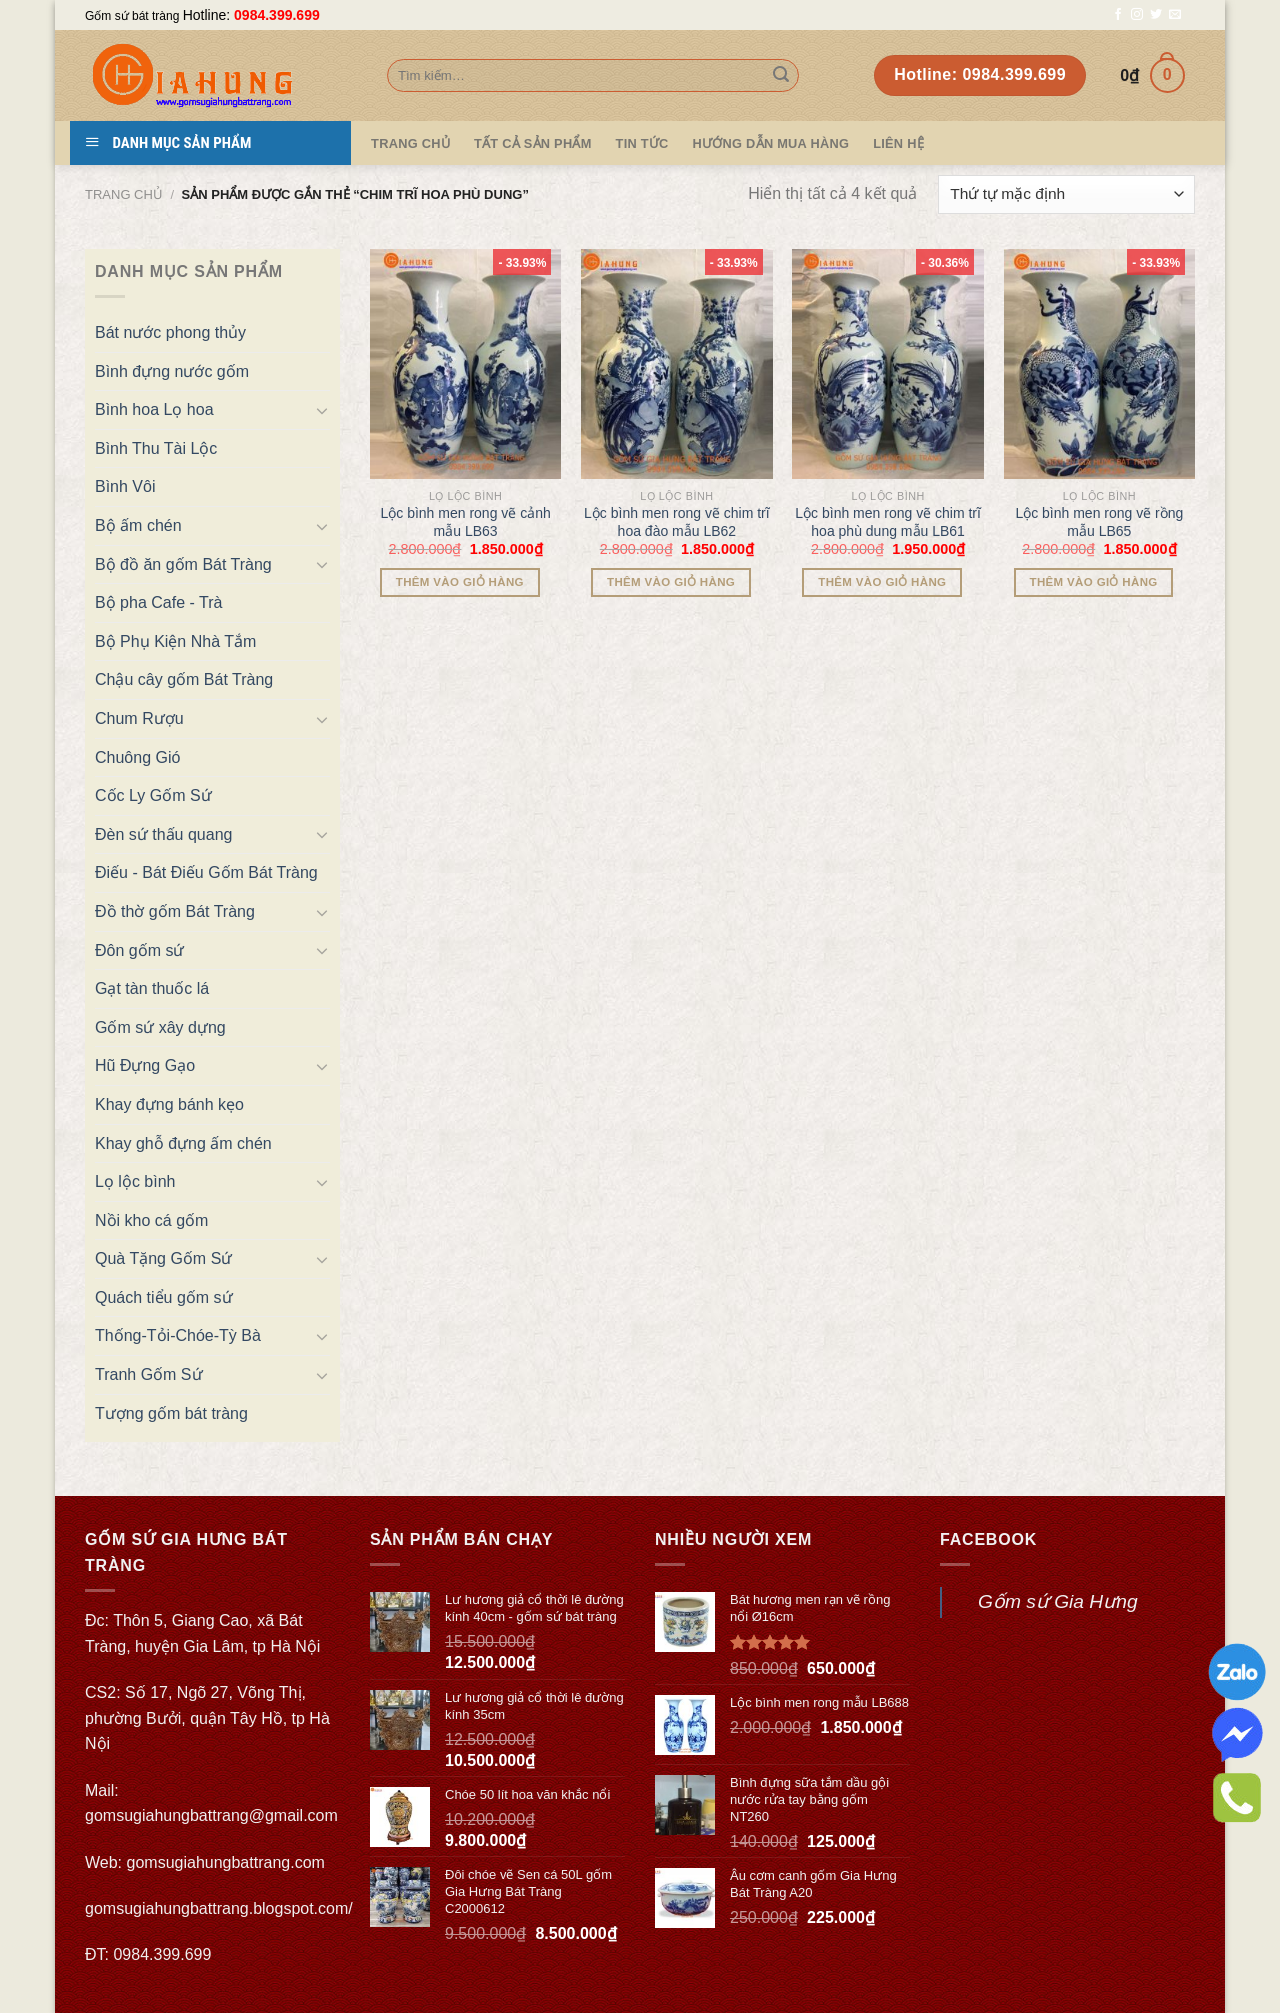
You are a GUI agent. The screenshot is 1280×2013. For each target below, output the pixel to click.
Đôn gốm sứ (139, 950)
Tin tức (642, 143)
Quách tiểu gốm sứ (164, 1297)
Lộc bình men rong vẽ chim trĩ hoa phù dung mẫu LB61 (888, 522)
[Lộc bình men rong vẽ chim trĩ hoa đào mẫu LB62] (677, 364)
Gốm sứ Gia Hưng (1058, 1601)
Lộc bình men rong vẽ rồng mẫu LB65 (1099, 522)
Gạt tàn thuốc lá (152, 988)
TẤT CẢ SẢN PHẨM (533, 143)
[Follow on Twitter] (1156, 15)
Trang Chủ (410, 143)
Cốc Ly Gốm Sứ (153, 795)
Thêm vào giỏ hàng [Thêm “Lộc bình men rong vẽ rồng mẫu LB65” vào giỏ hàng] (1094, 582)
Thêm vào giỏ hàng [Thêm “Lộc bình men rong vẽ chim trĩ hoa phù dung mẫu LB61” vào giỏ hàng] (882, 582)
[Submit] (781, 76)
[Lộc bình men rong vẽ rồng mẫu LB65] (1100, 364)
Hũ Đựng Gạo (145, 1065)
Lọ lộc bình (135, 1181)
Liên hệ (898, 143)
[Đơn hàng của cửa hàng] (1066, 194)
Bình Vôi (125, 486)
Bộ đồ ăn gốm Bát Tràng (183, 564)
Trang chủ (124, 194)
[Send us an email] (1175, 15)
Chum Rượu (139, 718)
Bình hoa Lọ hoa (154, 409)
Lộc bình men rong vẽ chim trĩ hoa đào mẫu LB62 (677, 522)
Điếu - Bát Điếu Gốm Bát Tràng (206, 872)
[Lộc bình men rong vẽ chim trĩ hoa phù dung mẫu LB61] (888, 364)
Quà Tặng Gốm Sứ (163, 1258)
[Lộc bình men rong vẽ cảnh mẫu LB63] (466, 364)
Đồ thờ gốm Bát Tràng (175, 911)
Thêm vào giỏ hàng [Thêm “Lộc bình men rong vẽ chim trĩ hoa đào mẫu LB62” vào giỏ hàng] (671, 582)
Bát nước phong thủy (170, 332)
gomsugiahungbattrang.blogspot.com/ (219, 1908)
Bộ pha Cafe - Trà (158, 602)
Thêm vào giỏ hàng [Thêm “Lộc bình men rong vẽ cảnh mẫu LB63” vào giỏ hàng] (460, 582)
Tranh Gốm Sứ (149, 1374)
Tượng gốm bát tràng (171, 1413)
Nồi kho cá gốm (151, 1220)
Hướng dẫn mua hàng (771, 143)
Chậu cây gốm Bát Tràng (184, 679)
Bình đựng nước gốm (172, 371)
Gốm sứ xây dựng (160, 1027)
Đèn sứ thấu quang (163, 834)
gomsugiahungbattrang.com (226, 1862)
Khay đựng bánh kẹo (169, 1104)
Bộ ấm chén (138, 525)
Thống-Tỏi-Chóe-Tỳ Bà (178, 1335)
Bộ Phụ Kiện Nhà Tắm (175, 641)
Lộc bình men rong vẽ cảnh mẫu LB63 (465, 522)
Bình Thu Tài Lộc (156, 448)
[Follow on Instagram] (1137, 15)
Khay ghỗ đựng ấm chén (183, 1143)
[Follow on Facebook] (1118, 15)
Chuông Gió (137, 757)
